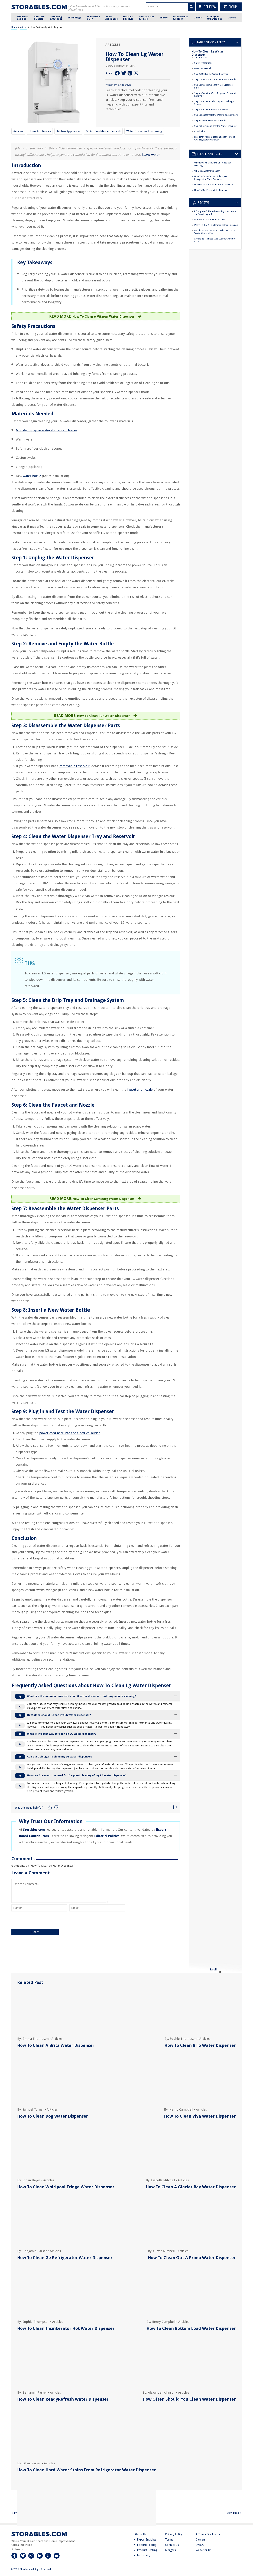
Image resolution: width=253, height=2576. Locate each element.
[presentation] (38, 1920)
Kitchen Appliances (68, 131)
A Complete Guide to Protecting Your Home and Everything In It (215, 212)
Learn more (150, 154)
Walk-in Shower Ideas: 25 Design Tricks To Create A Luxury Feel (214, 232)
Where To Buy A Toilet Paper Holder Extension (216, 225)
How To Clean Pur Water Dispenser (103, 716)
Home (14, 27)
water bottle (32, 476)
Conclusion (199, 131)
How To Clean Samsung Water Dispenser (103, 1199)
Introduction (200, 57)
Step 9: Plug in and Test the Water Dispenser (215, 126)
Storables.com (34, 1829)
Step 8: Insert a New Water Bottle (210, 120)
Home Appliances (40, 131)
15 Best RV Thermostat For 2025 (209, 219)
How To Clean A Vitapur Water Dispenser (103, 316)
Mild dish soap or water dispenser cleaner (46, 430)
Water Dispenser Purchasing (144, 131)
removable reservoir (74, 766)
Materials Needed (202, 68)
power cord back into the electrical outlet (69, 1433)
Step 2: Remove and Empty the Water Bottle (215, 79)
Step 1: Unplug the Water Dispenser (211, 74)
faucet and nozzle (140, 1089)
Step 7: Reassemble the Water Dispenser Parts (216, 115)
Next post (234, 2512)
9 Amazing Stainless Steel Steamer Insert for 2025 (215, 240)
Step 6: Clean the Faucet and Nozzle (211, 109)
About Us (140, 2534)
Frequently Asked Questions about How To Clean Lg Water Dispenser (214, 138)
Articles (23, 27)
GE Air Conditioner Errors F (103, 131)
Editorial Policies (106, 1836)
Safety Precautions (203, 63)
